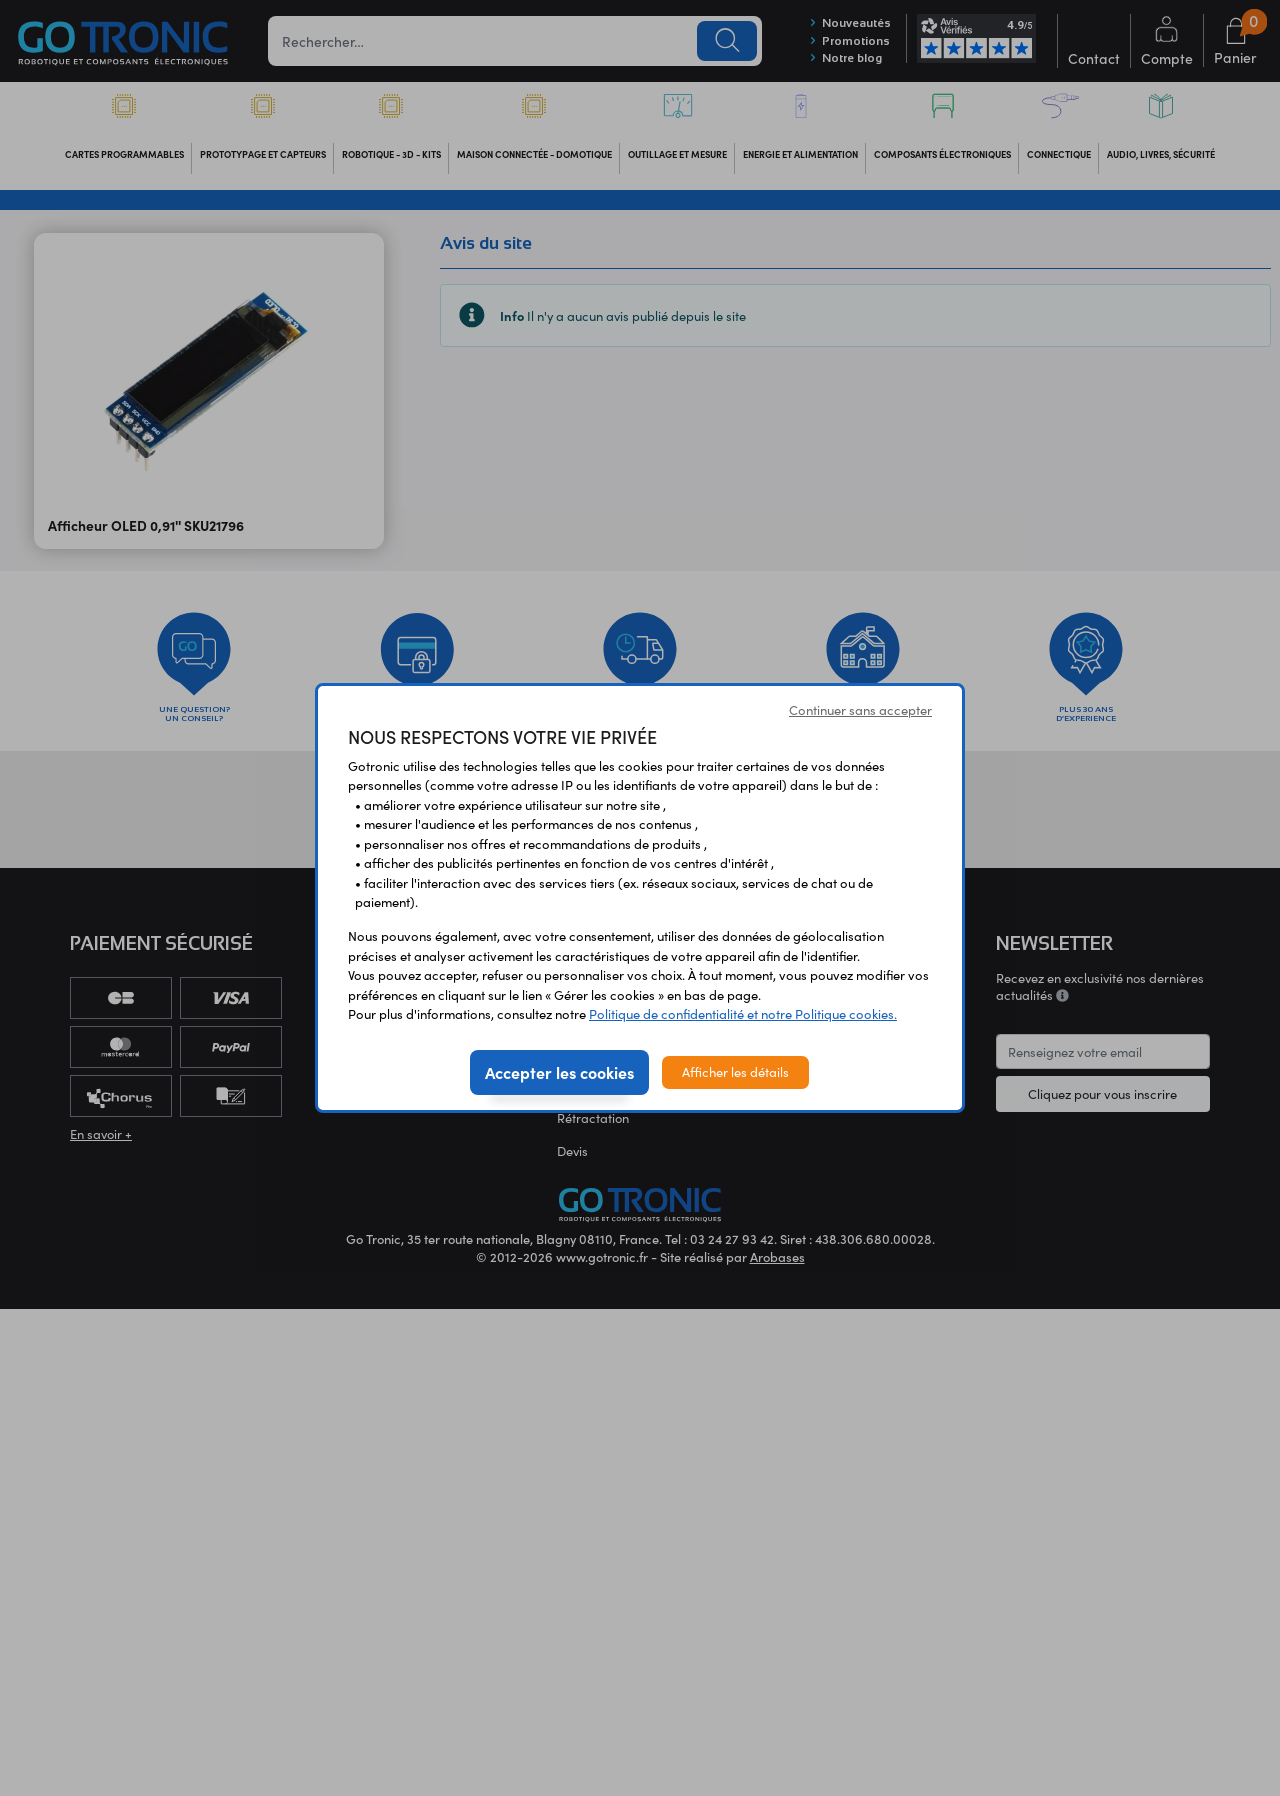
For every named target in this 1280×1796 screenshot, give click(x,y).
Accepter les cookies (559, 1072)
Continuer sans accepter (860, 710)
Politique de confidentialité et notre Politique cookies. (743, 1014)
